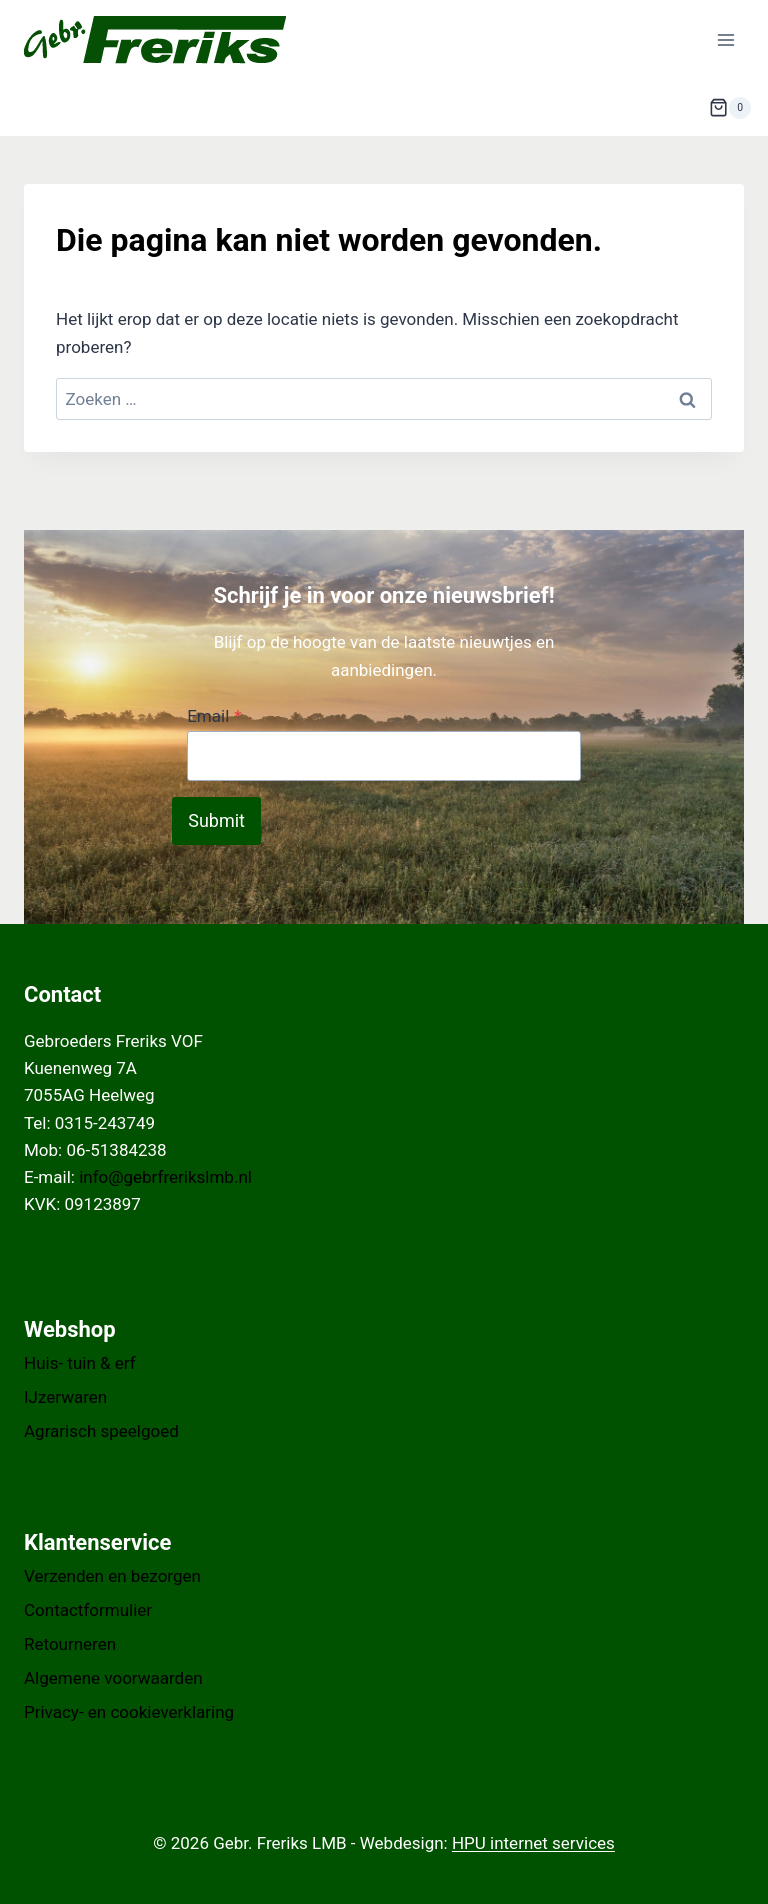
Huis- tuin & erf (80, 1363)
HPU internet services (533, 1843)
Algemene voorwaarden (113, 1678)
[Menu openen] (725, 39)
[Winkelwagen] (730, 108)
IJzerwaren (65, 1397)
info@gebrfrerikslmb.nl (165, 1177)
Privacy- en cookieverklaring (129, 1712)
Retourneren (70, 1644)
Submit (216, 820)
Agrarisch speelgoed (101, 1431)
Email (214, 716)
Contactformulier (88, 1610)
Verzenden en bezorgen (112, 1576)
